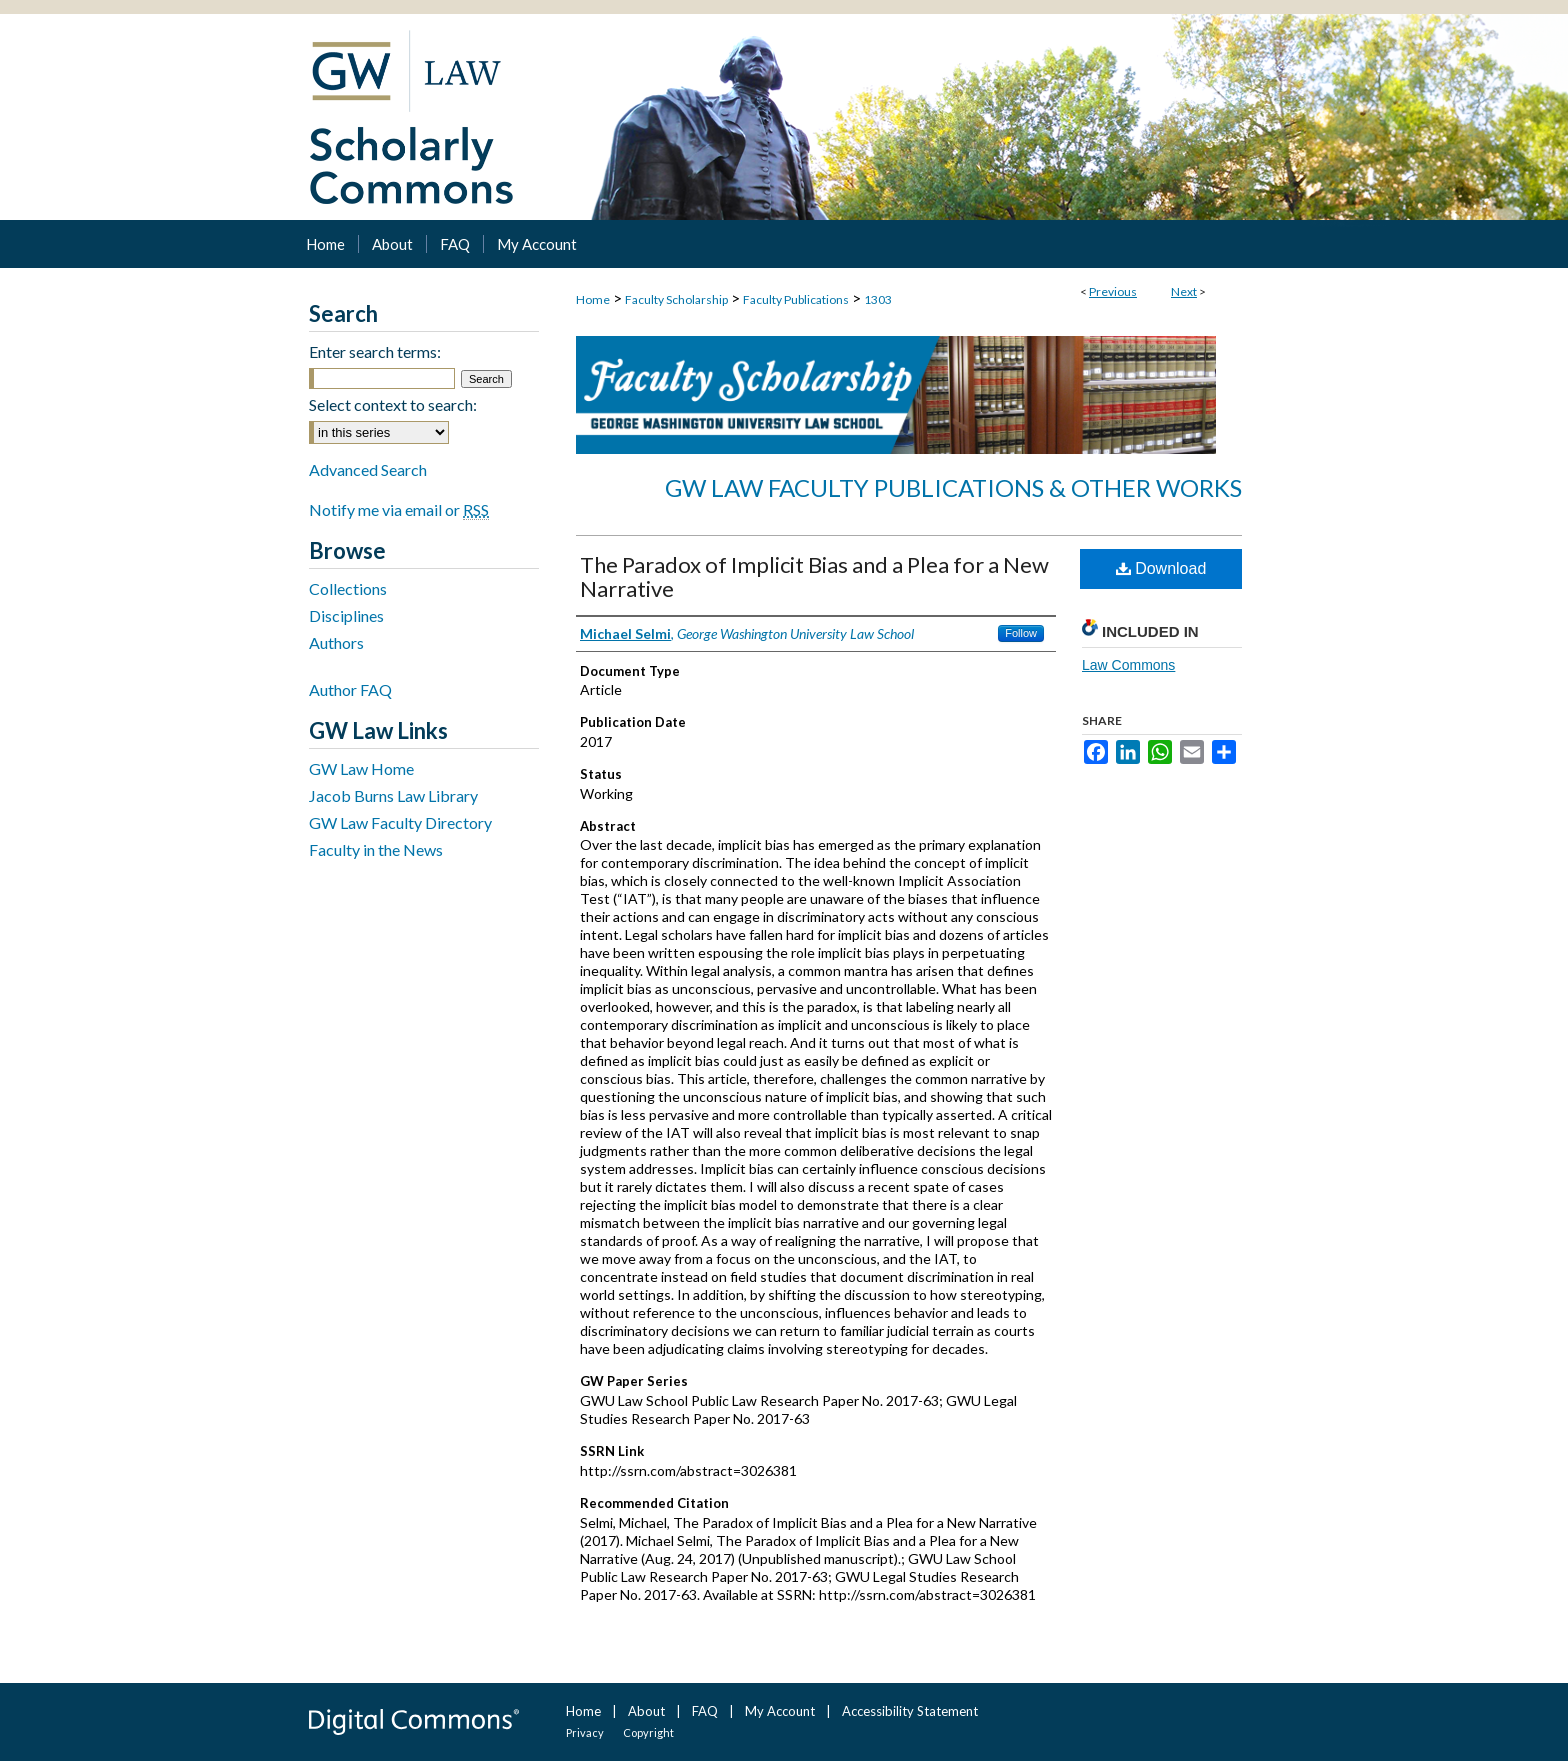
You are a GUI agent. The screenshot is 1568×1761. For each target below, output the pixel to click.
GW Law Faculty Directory (400, 822)
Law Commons (1128, 665)
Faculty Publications (796, 299)
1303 (878, 299)
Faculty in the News (376, 849)
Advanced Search (368, 469)
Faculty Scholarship (676, 299)
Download (1161, 568)
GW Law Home (361, 768)
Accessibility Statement (910, 1711)
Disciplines (346, 615)
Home (593, 299)
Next (1184, 291)
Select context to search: (393, 404)
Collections (348, 588)
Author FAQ (350, 689)
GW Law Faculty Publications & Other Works (953, 487)
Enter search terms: (375, 351)
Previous (1113, 291)
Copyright (648, 1732)
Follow (1021, 633)
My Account (780, 1711)
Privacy (585, 1732)
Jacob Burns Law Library (393, 795)
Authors (336, 642)
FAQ (705, 1711)
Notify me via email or (399, 509)
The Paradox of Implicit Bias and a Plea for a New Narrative (814, 576)
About (646, 1711)
